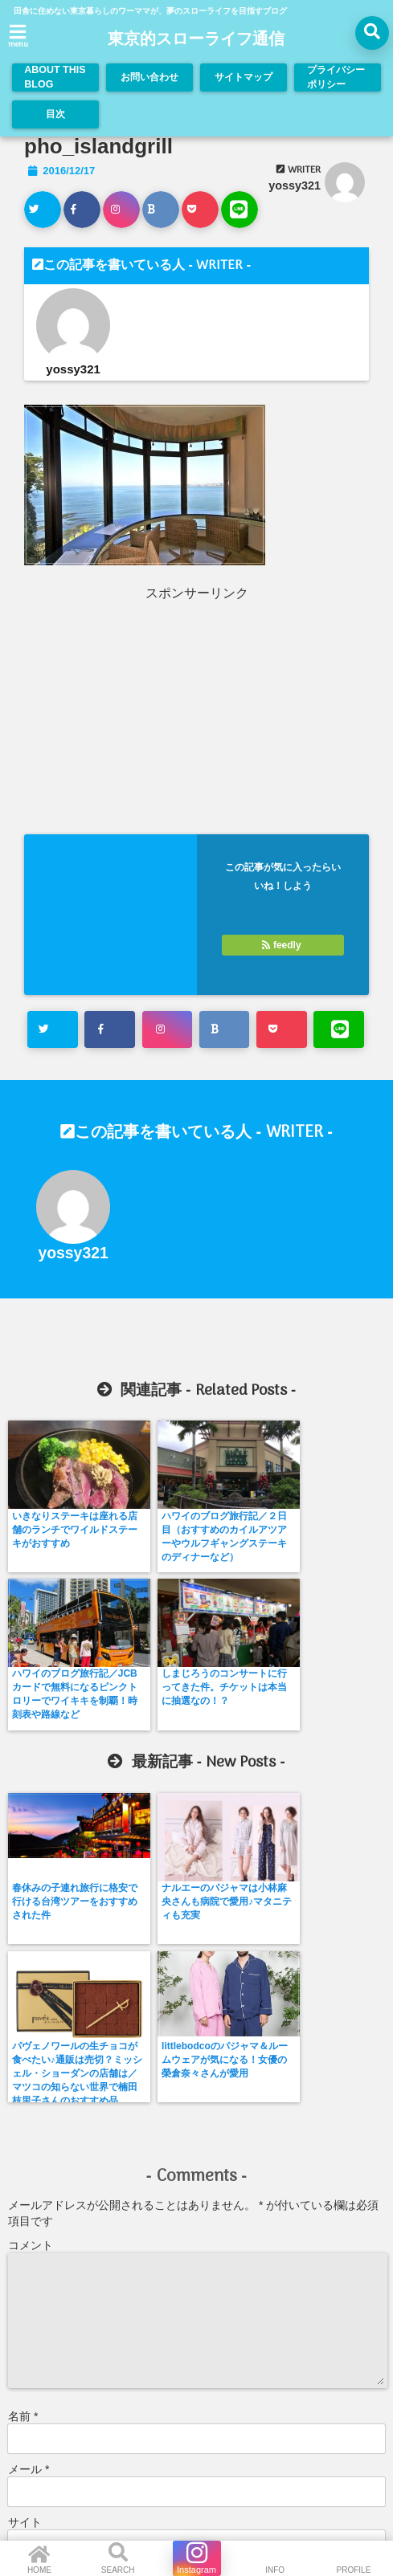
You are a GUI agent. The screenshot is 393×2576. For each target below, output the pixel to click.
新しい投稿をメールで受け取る (100, 2358)
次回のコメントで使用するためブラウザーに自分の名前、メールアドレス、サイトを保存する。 (188, 2279)
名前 (23, 2096)
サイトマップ (241, 77)
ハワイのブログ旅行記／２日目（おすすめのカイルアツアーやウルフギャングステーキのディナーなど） (147, 1550)
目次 (55, 114)
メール (28, 2149)
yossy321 (294, 185)
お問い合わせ (147, 77)
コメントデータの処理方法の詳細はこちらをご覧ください (146, 2410)
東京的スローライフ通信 (196, 40)
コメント (30, 1925)
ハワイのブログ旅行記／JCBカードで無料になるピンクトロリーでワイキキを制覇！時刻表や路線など (242, 1550)
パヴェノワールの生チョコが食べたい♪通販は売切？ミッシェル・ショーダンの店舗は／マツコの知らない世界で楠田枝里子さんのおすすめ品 (242, 1775)
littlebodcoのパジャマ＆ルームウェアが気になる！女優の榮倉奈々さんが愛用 (340, 1755)
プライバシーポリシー (335, 77)
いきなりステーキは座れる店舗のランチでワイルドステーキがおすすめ (50, 1536)
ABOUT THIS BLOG (55, 77)
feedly (283, 945)
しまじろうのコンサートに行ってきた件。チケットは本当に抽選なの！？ (339, 1543)
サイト (25, 2202)
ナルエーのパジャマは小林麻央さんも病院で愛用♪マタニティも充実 (147, 1748)
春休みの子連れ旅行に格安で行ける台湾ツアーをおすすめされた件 (50, 1748)
